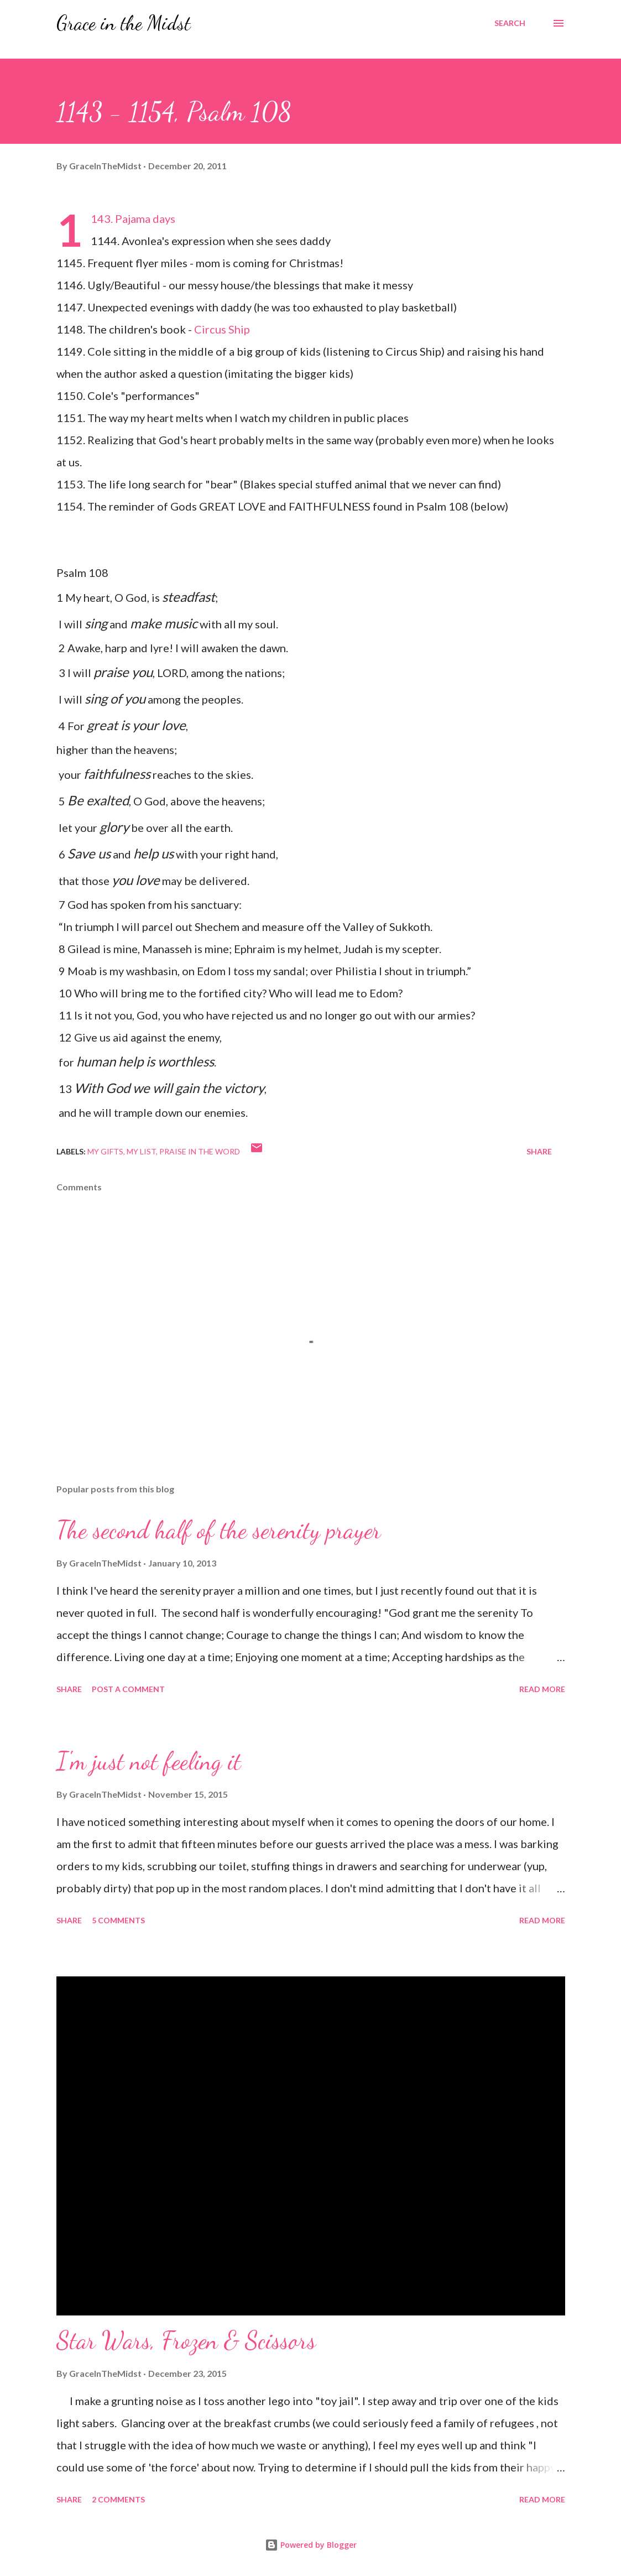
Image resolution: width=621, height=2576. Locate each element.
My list (141, 1151)
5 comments (118, 1920)
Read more (542, 1689)
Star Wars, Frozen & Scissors (186, 2340)
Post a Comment (128, 1689)
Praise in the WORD (199, 1151)
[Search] (509, 23)
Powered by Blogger (311, 2544)
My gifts (105, 1151)
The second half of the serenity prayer (218, 1530)
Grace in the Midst (123, 23)
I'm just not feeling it (148, 1761)
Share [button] (539, 1151)
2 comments (118, 2499)
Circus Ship (222, 329)
